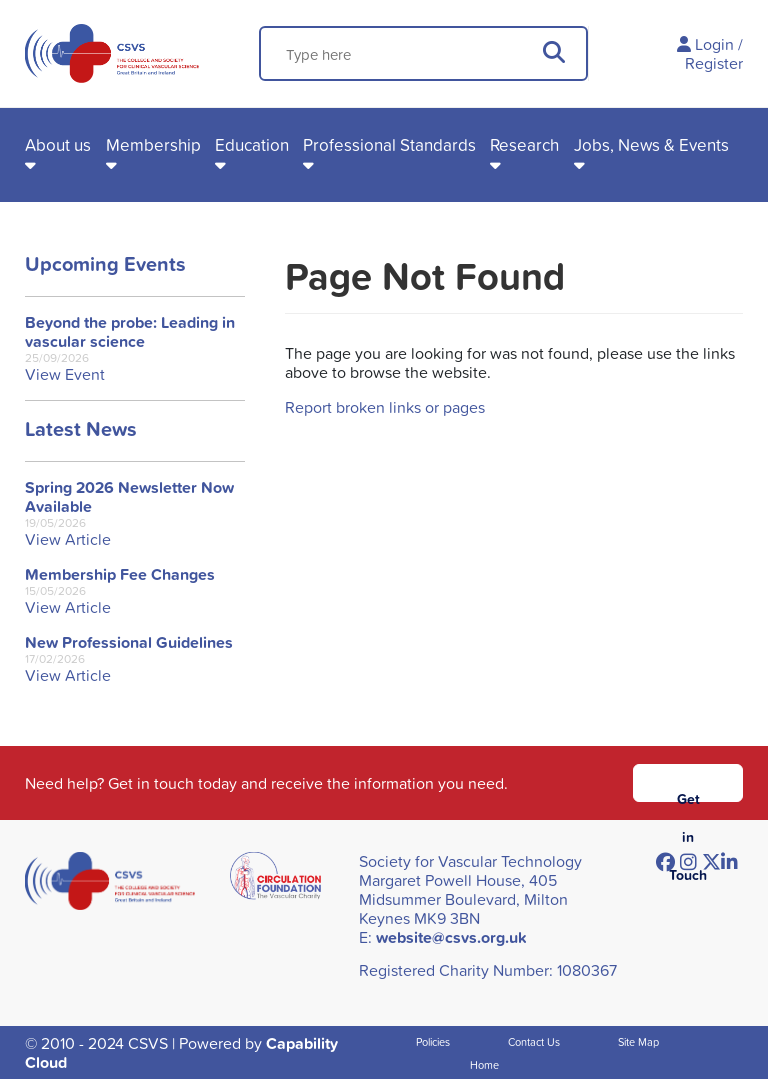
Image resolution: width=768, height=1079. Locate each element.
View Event (65, 374)
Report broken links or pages (385, 407)
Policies (433, 1041)
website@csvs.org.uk (451, 937)
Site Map (638, 1041)
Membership (153, 144)
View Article (68, 539)
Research (524, 144)
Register (714, 63)
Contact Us (534, 1041)
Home (484, 1064)
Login (714, 44)
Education (252, 144)
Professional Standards (389, 144)
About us (58, 144)
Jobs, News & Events (651, 144)
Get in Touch (688, 795)
